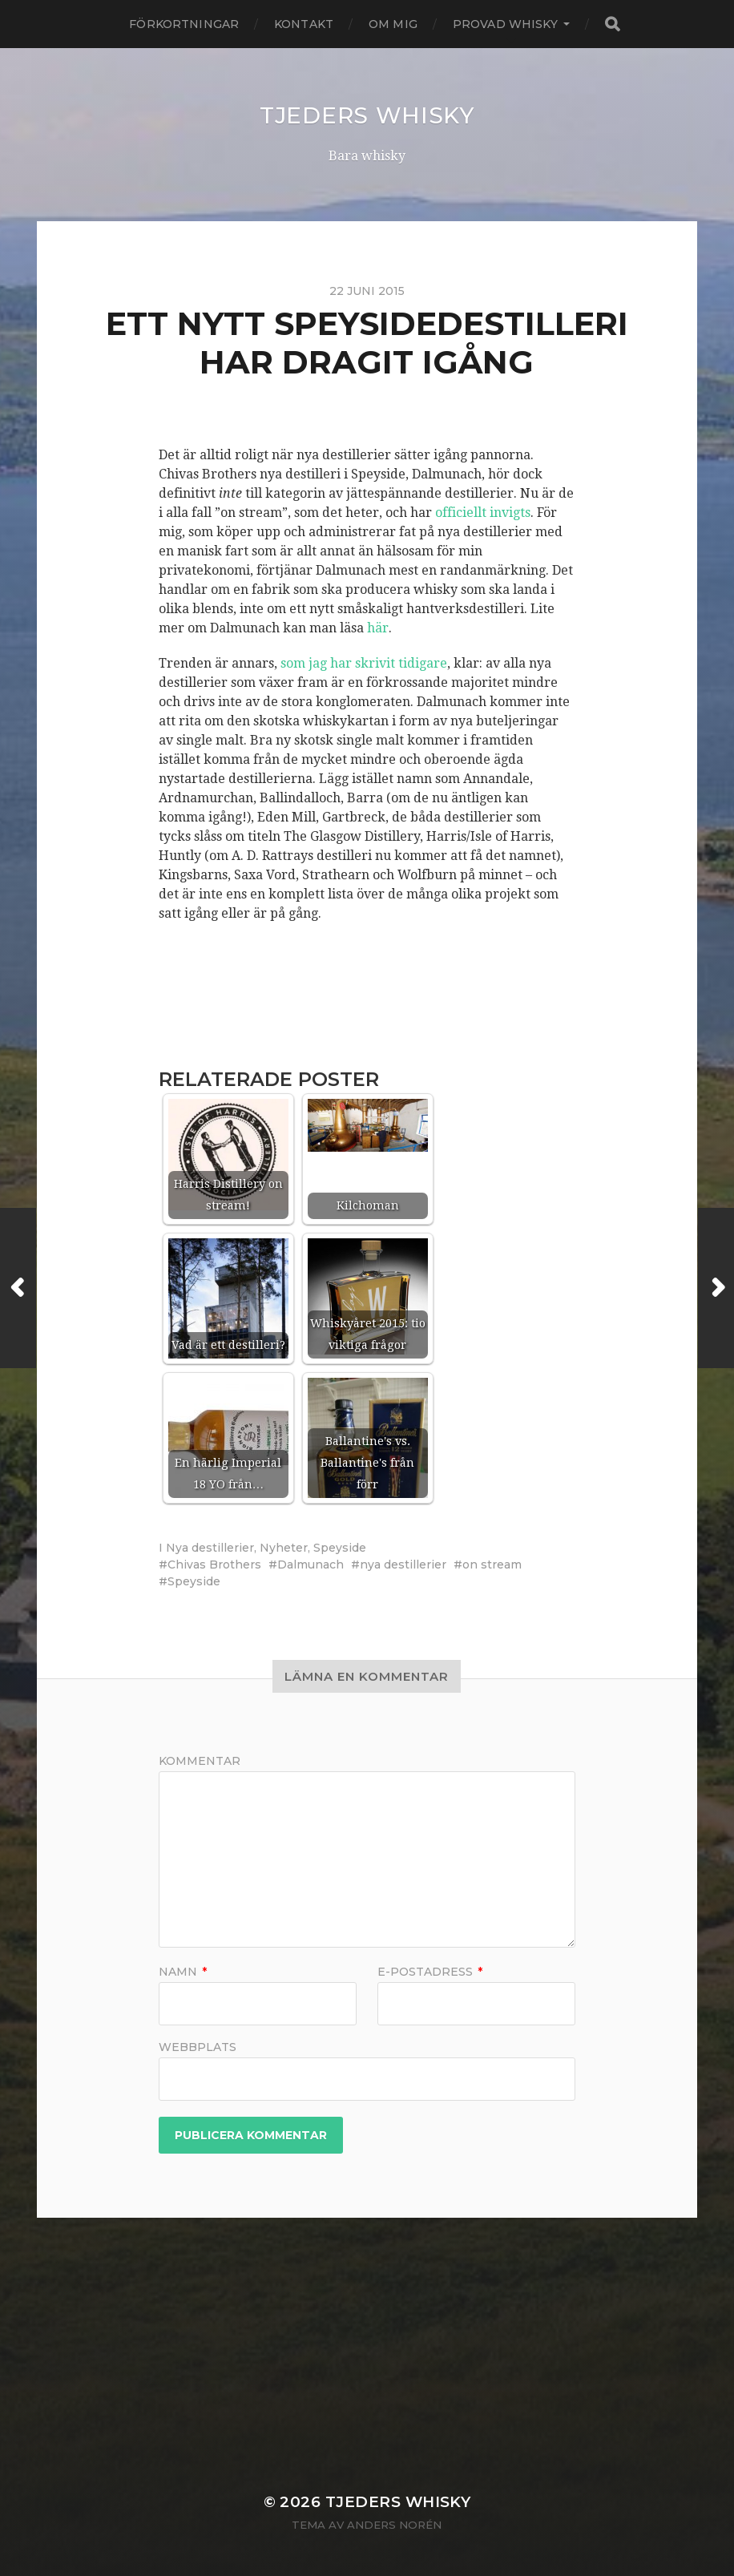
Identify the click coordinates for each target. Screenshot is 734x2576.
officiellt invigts (482, 512)
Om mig (393, 24)
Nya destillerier (210, 1547)
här (378, 628)
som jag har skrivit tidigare (363, 663)
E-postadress (429, 1971)
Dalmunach (310, 1564)
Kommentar (199, 1760)
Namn (183, 1971)
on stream (492, 1564)
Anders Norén (394, 2524)
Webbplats (197, 2046)
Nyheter (284, 1547)
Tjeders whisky (367, 115)
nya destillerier (403, 1564)
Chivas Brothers (214, 1564)
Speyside (339, 1547)
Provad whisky (505, 24)
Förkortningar (184, 24)
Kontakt (303, 24)
